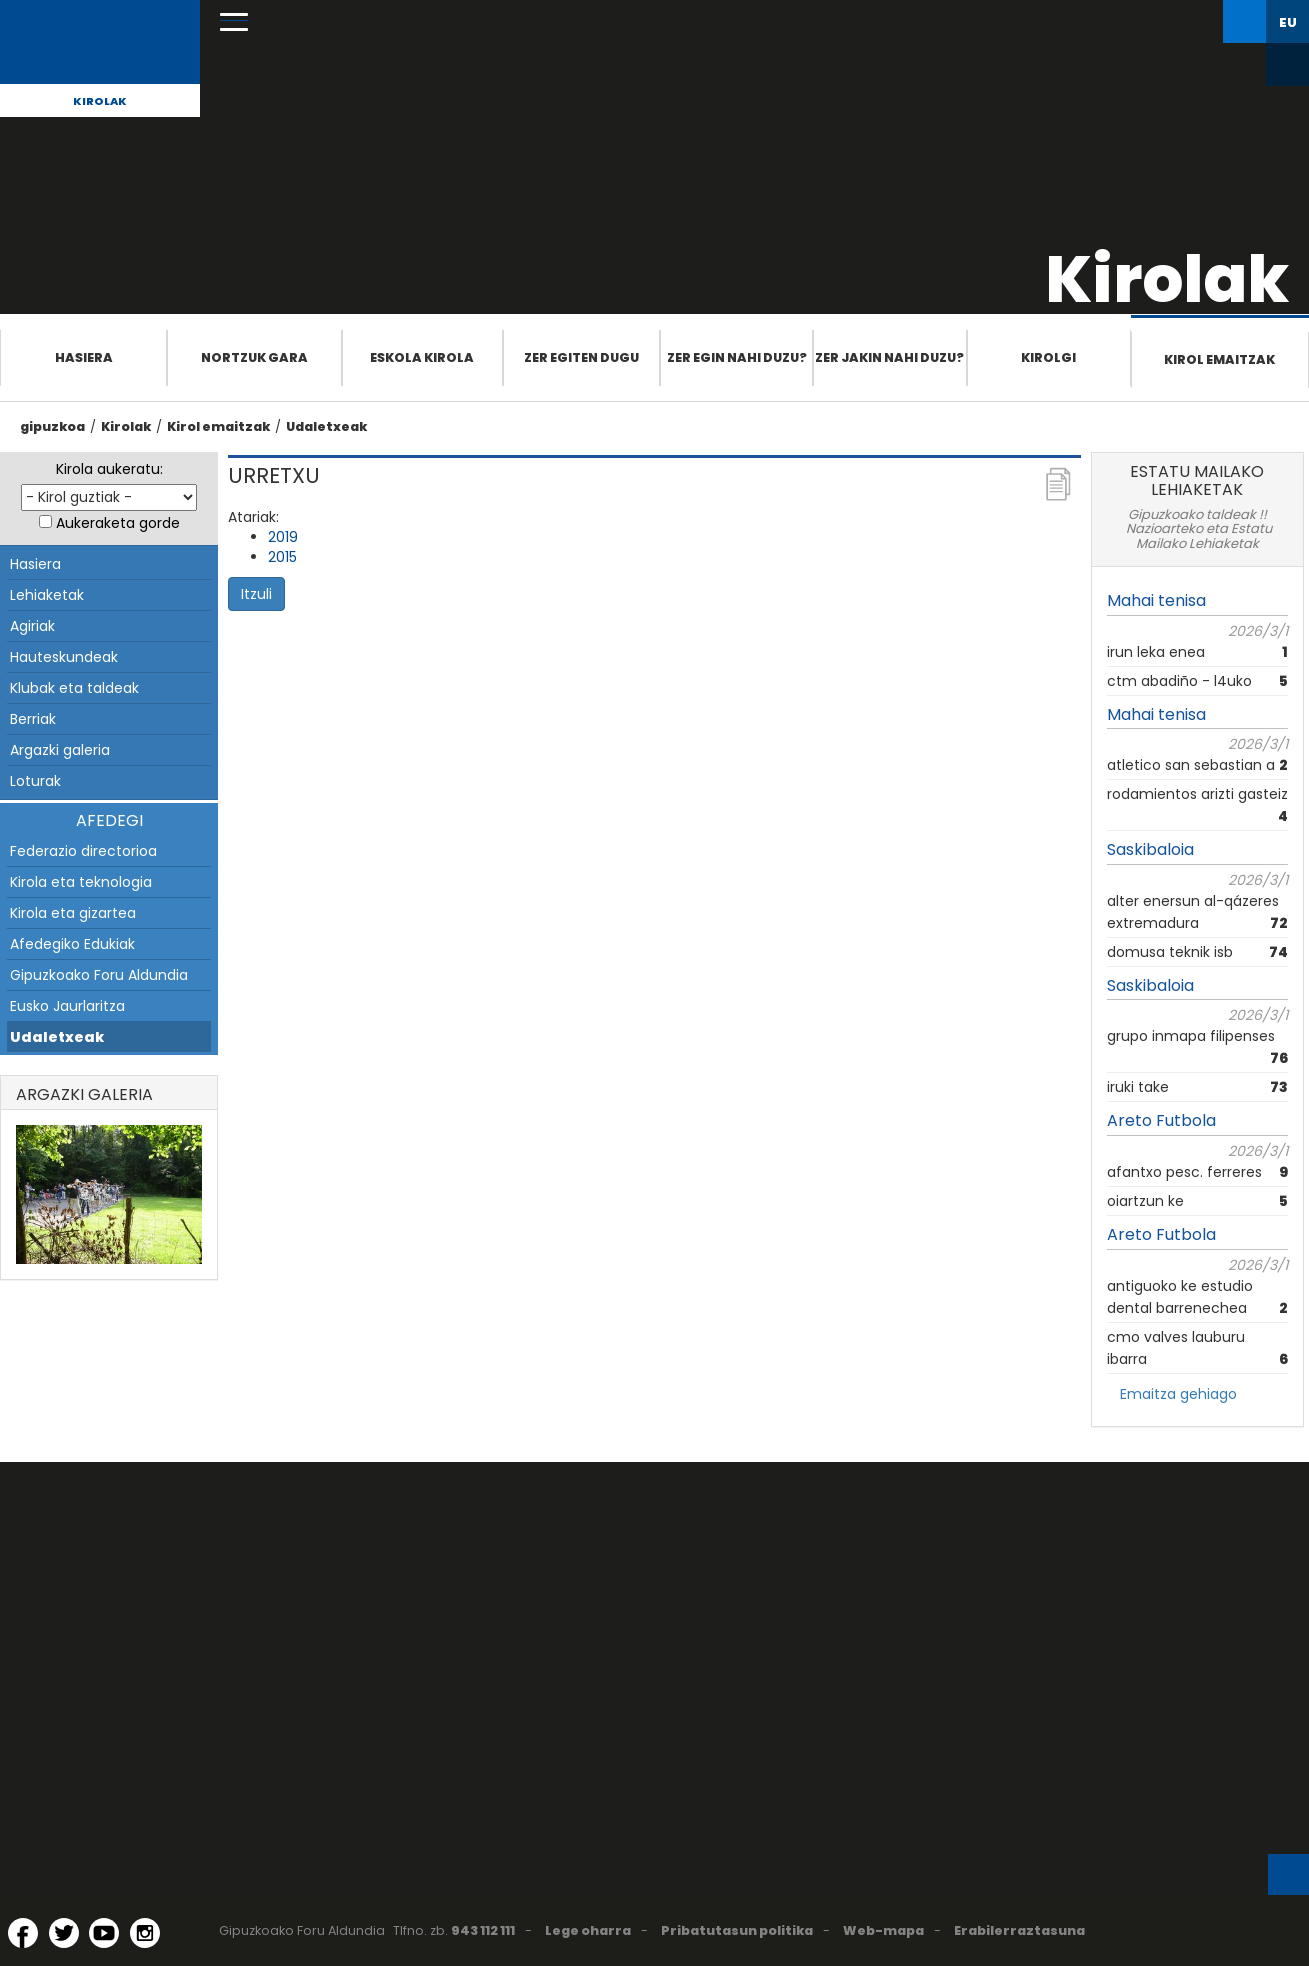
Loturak (35, 781)
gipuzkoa (52, 426)
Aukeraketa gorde (118, 523)
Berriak (33, 719)
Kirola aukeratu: (109, 469)
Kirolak (100, 101)
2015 (282, 557)
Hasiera (84, 357)
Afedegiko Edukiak (72, 944)
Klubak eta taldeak (74, 688)
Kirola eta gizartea (73, 913)
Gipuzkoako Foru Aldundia (99, 975)
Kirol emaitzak (1219, 359)
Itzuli (256, 594)
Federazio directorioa (83, 851)
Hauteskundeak (64, 657)
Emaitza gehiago (1178, 1394)
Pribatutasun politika (737, 1930)
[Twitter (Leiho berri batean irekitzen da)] (64, 1933)
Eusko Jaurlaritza (67, 1006)
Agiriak (32, 626)
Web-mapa (883, 1930)
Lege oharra (588, 1930)
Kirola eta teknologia (81, 882)
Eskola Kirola (422, 357)
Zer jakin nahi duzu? (889, 357)
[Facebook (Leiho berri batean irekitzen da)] (23, 1933)
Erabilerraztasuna (1019, 1930)
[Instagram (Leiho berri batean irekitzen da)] (145, 1933)
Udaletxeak (326, 426)
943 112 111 (483, 1930)
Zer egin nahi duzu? (737, 357)
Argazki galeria (60, 750)
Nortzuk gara (254, 357)
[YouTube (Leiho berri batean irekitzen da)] (104, 1933)
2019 (283, 537)
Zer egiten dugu (581, 357)
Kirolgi (1048, 357)
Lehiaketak (47, 595)
